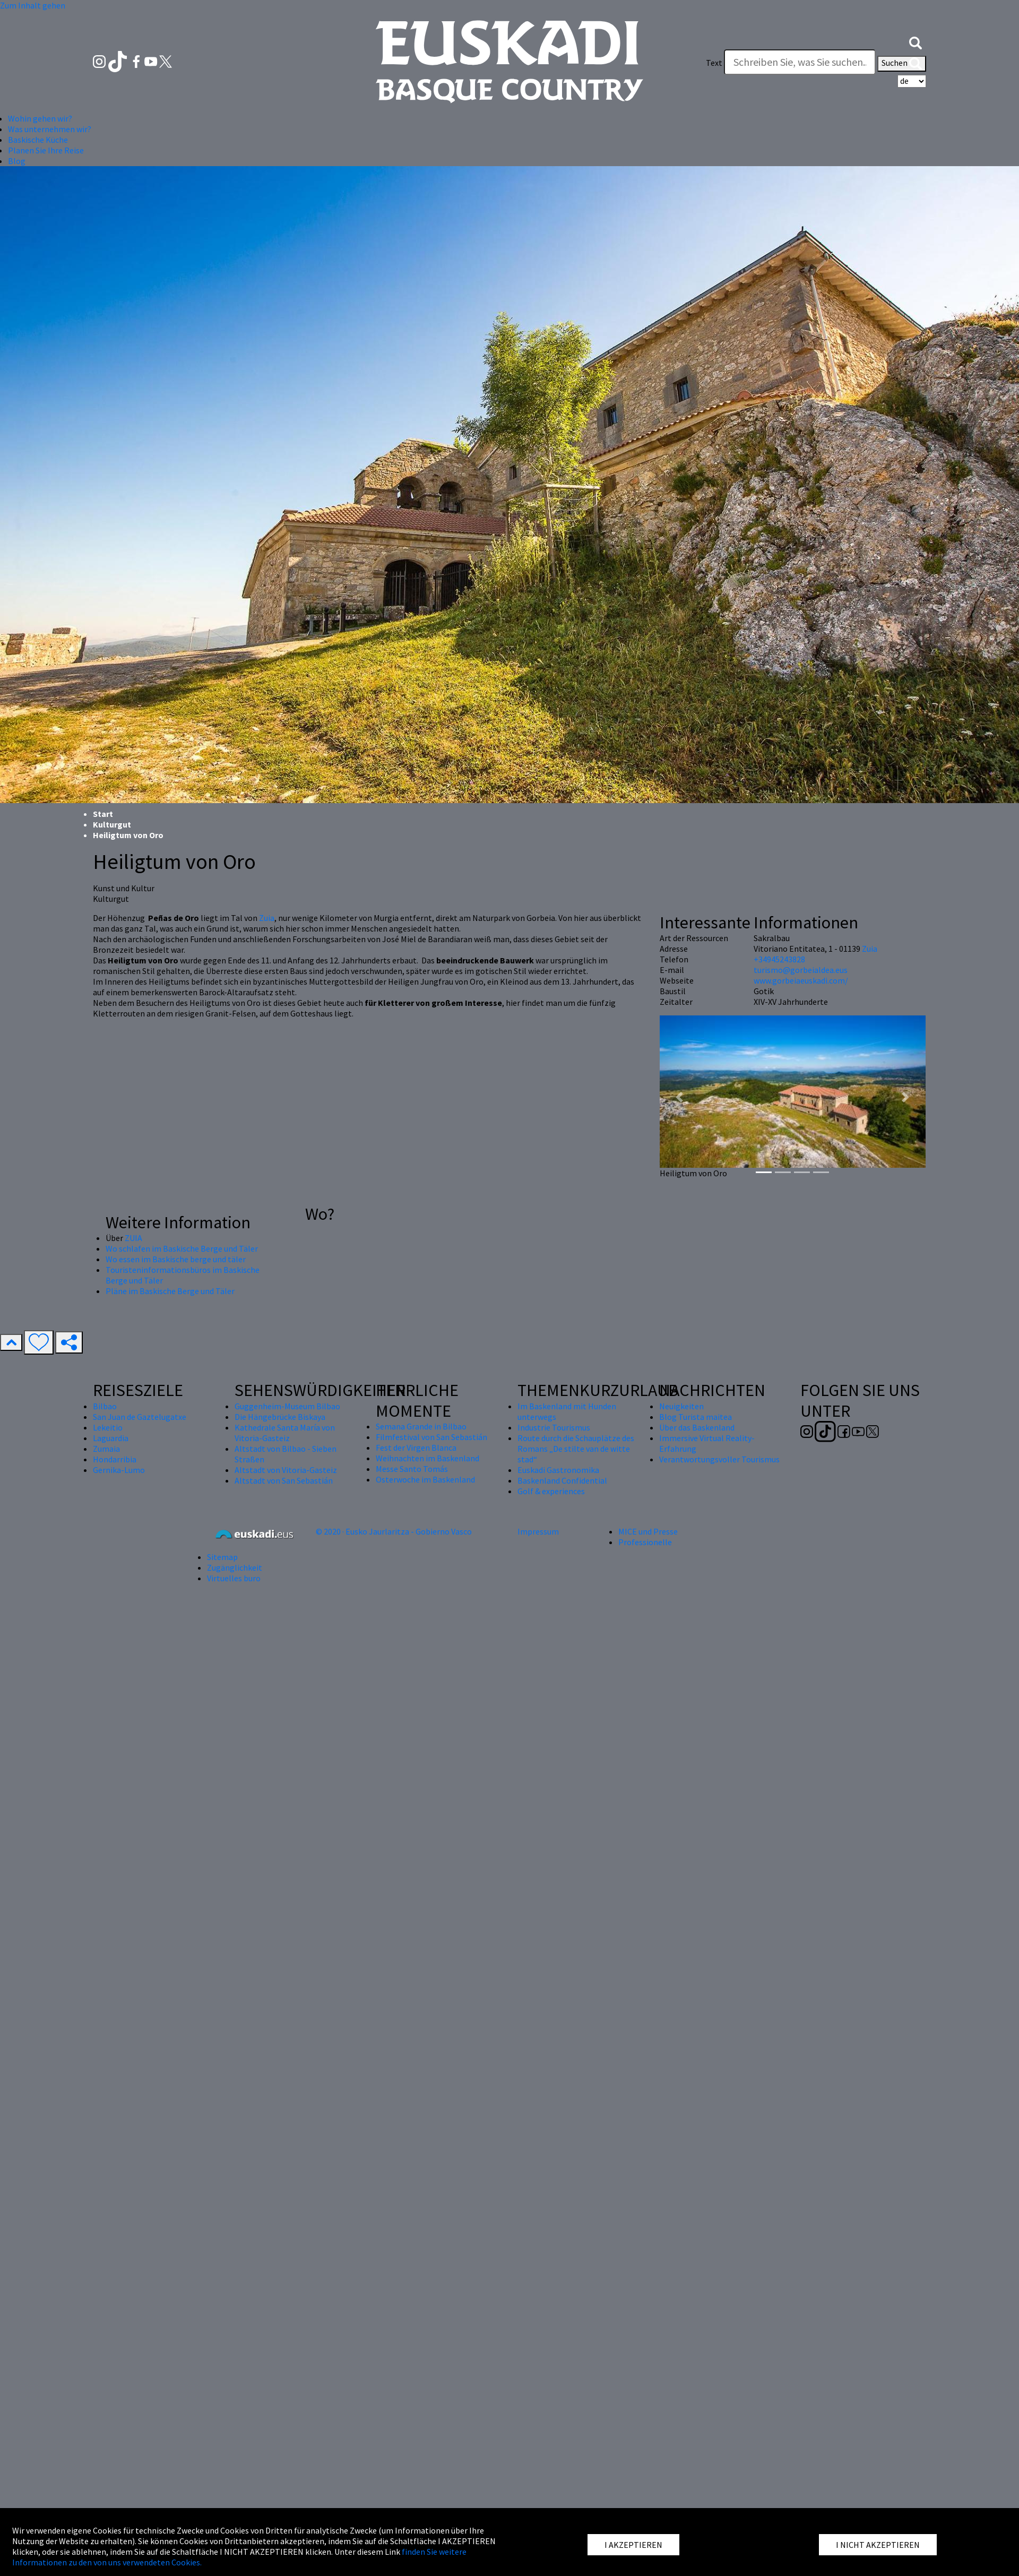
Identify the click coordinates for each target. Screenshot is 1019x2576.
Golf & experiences (551, 1491)
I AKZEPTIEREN (633, 2544)
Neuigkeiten (681, 1406)
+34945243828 (779, 959)
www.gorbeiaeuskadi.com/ (801, 980)
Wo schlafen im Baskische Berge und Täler (182, 1248)
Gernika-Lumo (119, 1469)
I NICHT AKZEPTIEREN (878, 2544)
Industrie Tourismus (553, 1427)
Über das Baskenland (697, 1427)
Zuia (266, 917)
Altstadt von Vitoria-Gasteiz (286, 1469)
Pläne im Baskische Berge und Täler (170, 1291)
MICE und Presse (648, 1531)
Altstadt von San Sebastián (284, 1480)
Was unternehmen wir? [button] (49, 129)
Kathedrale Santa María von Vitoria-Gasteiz (285, 1432)
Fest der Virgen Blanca (416, 1447)
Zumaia (106, 1448)
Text (714, 62)
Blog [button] (16, 161)
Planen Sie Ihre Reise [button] (46, 150)
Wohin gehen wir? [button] (40, 118)
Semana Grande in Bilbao (421, 1426)
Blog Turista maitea (695, 1416)
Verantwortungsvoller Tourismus (719, 1459)
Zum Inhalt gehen (32, 5)
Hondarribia (114, 1459)
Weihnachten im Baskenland (427, 1458)
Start (103, 813)
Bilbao (105, 1406)
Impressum (538, 1531)
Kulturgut (112, 824)
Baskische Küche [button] (38, 139)
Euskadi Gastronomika (558, 1469)
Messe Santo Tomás (412, 1468)
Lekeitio (108, 1427)
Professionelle (645, 1542)
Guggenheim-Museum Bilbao (287, 1406)
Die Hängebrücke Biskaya (280, 1416)
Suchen (902, 63)
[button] (915, 41)
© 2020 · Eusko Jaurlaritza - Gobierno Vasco (394, 1531)
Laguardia (110, 1438)
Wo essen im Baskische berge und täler (176, 1259)
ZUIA (133, 1238)
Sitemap (222, 1557)
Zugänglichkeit (234, 1567)
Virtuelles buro (234, 1578)
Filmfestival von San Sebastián (431, 1437)
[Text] (800, 62)
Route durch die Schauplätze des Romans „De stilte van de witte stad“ (575, 1448)
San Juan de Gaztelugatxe (139, 1416)
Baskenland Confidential (562, 1480)
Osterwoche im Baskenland (425, 1479)
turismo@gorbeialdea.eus (801, 969)
